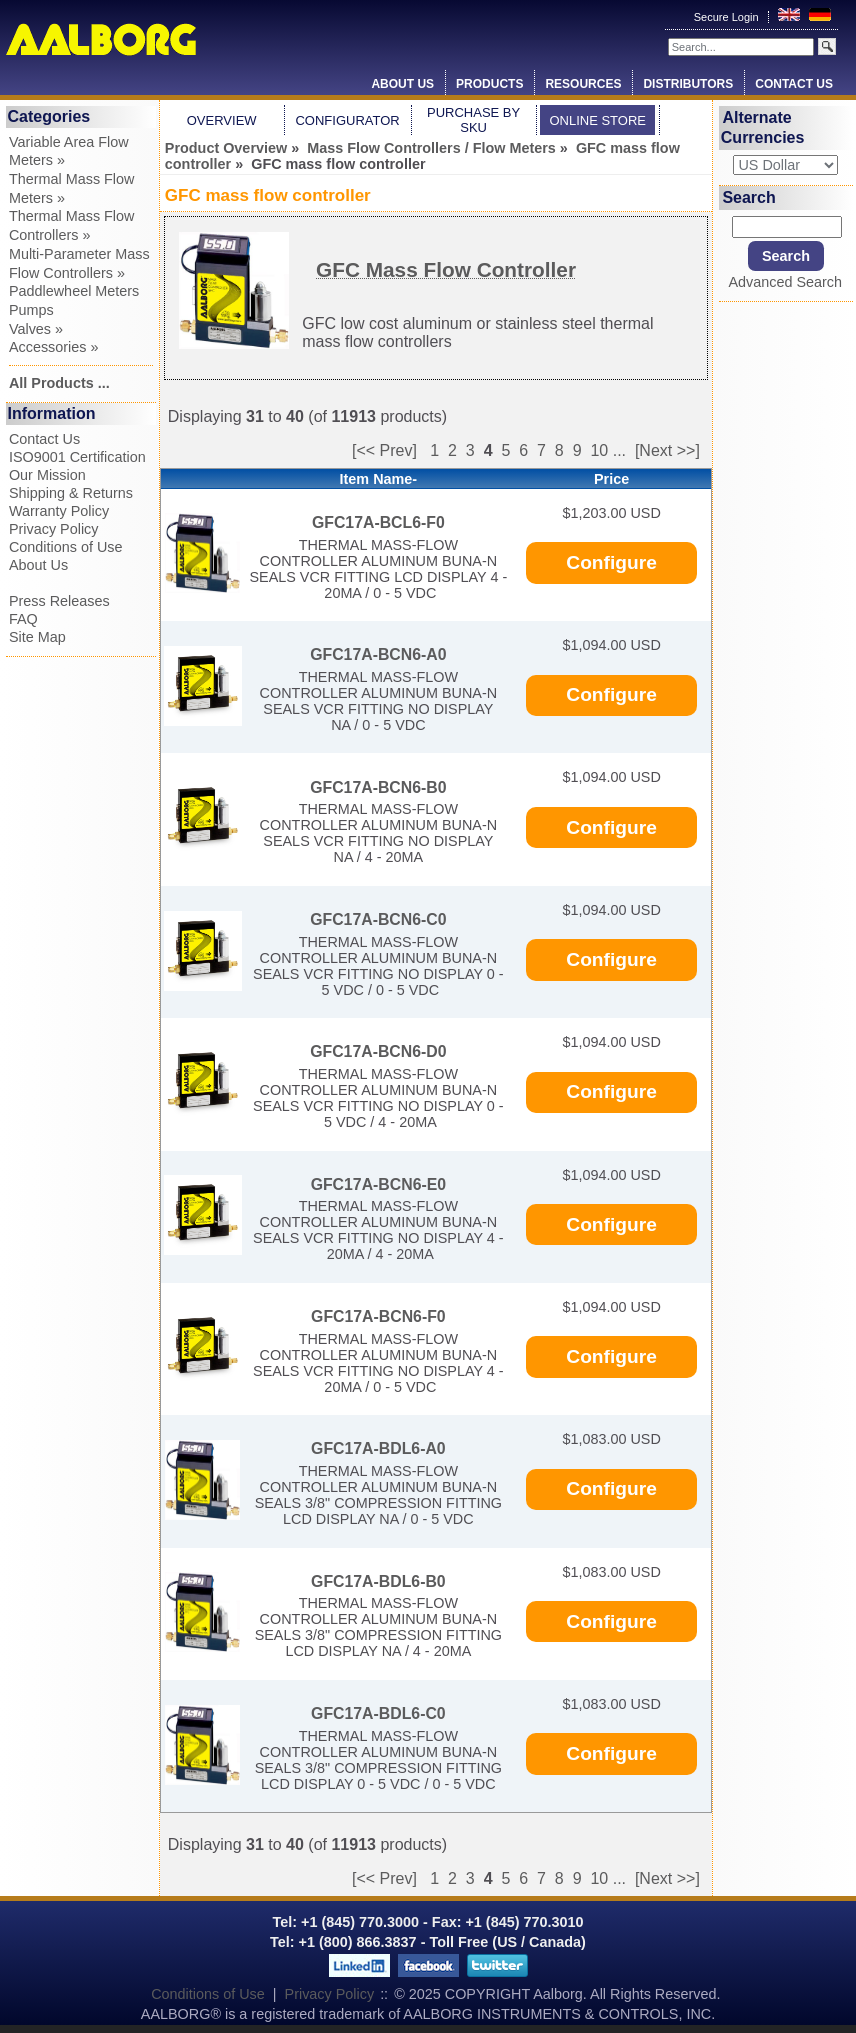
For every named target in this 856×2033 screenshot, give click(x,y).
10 (599, 450)
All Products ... (59, 383)
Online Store (597, 120)
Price (611, 479)
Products (489, 84)
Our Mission (47, 475)
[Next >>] (667, 450)
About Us (402, 84)
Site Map (37, 637)
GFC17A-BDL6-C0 (378, 1713)
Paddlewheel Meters (74, 291)
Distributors (688, 84)
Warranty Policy (59, 511)
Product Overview (226, 148)
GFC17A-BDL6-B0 (378, 1581)
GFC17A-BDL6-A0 (378, 1448)
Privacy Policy (54, 529)
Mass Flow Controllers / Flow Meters (431, 148)
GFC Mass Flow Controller (446, 269)
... (619, 450)
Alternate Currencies (763, 127)
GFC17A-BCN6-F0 (378, 1316)
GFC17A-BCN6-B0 (378, 787)
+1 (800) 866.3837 (358, 1942)
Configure (611, 562)
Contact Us (794, 84)
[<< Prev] (384, 450)
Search (748, 197)
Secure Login (728, 17)
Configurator (347, 120)
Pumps (31, 310)
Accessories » (54, 347)
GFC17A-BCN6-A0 (378, 654)
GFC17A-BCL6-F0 (378, 522)
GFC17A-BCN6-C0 (378, 919)
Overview (222, 120)
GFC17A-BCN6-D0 (378, 1051)
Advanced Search (785, 282)
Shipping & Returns (71, 493)
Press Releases (59, 601)
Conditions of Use (66, 547)
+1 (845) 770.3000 (358, 1922)
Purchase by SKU (473, 120)
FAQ (23, 619)
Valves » (36, 329)
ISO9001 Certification (77, 457)
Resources (583, 84)
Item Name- (379, 479)
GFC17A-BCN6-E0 (378, 1184)
